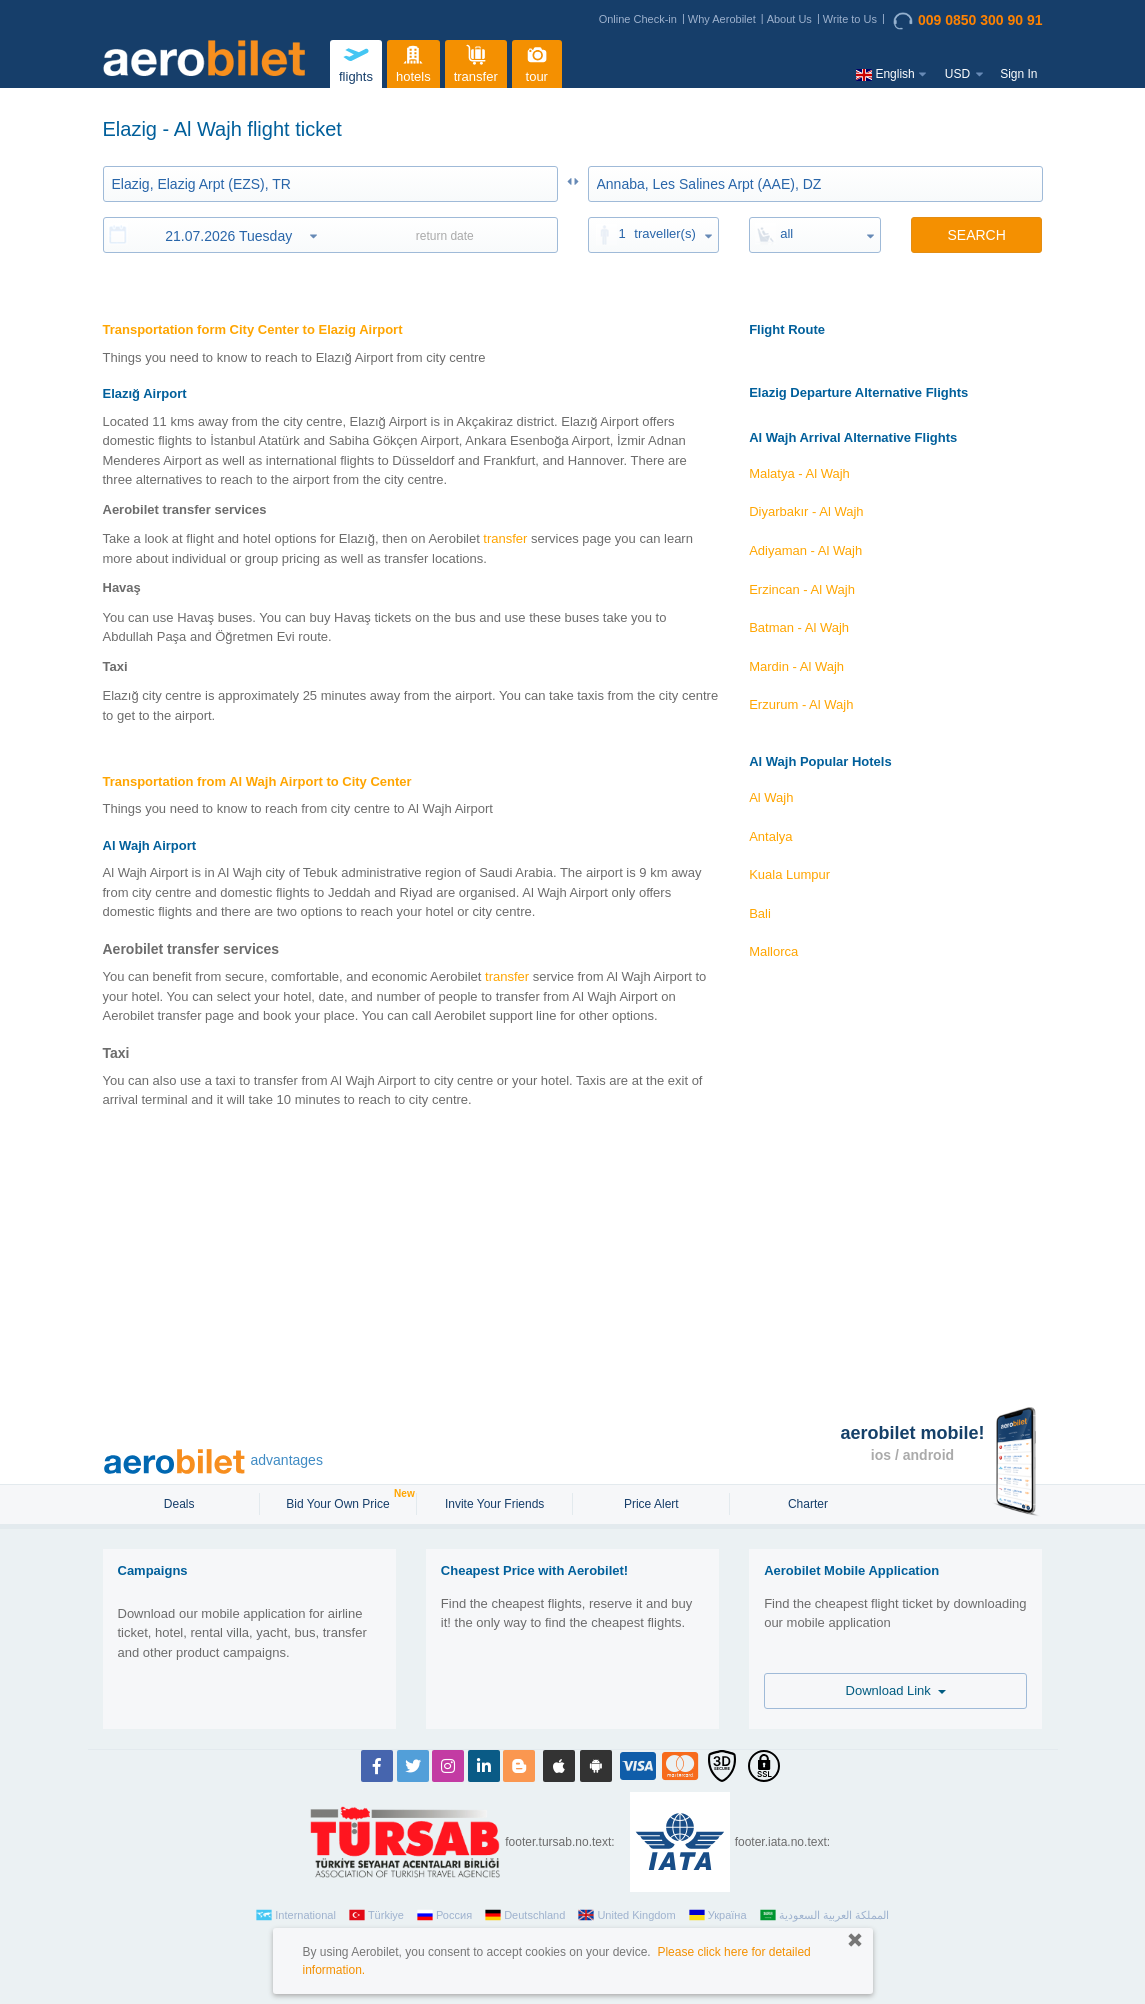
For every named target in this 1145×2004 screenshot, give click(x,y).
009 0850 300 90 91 (968, 21)
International (296, 1915)
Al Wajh (771, 797)
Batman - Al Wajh (799, 627)
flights (356, 61)
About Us (789, 19)
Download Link (896, 1690)
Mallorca (773, 951)
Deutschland (525, 1915)
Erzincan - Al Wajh (802, 589)
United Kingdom (626, 1915)
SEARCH (976, 235)
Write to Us (850, 19)
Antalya (770, 836)
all (786, 233)
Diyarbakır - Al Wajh (806, 511)
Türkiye (376, 1915)
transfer (476, 61)
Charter (808, 1504)
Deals (181, 1504)
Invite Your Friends (494, 1504)
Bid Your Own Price (340, 1502)
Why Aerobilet (722, 19)
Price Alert (651, 1504)
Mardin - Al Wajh (796, 666)
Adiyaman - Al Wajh (805, 550)
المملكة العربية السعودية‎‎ (824, 1915)
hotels (413, 61)
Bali (760, 913)
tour (537, 61)
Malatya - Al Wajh (799, 473)
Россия (444, 1915)
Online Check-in (638, 19)
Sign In (1018, 74)
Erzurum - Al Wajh (801, 704)
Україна (718, 1915)
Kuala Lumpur (789, 874)
